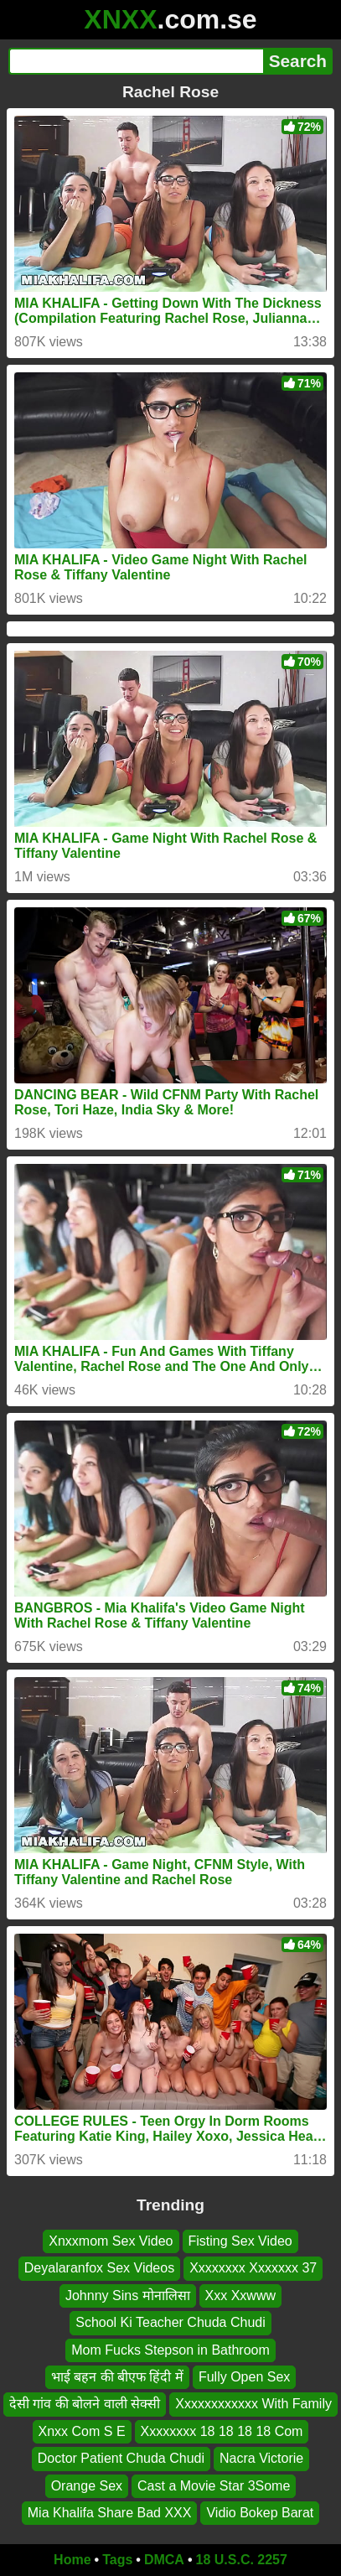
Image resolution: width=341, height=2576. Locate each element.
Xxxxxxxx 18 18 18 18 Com (222, 2431)
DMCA (164, 2560)
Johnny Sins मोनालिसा (127, 2295)
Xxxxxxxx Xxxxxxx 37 (253, 2268)
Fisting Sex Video (240, 2241)
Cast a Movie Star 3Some (213, 2485)
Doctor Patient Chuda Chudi (121, 2458)
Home (72, 2560)
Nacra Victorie (261, 2458)
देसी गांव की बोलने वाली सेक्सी (84, 2404)
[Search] (135, 61)
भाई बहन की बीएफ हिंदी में (117, 2377)
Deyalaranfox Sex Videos (99, 2268)
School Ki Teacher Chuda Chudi (170, 2322)
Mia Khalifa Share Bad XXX (110, 2513)
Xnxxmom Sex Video (111, 2241)
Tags (117, 2560)
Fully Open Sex (244, 2377)
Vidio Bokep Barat (259, 2513)
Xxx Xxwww (240, 2295)
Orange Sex (86, 2485)
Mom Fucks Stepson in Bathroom (170, 2349)
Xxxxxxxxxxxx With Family (253, 2404)
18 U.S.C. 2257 (241, 2560)
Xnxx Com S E (82, 2431)
